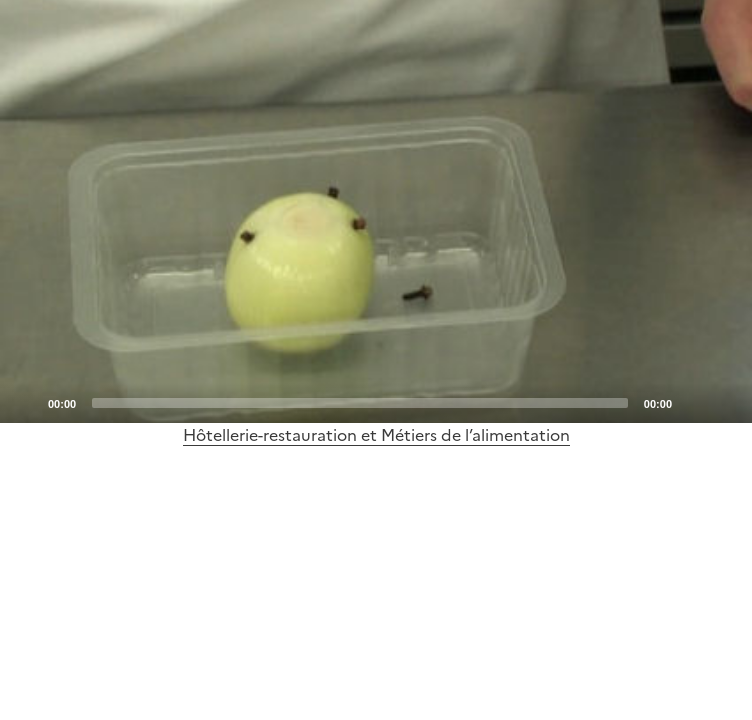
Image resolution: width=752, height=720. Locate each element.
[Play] (376, 212)
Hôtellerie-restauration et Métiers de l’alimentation (376, 435)
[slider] (360, 403)
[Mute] (693, 402)
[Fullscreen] (725, 402)
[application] (376, 211)
